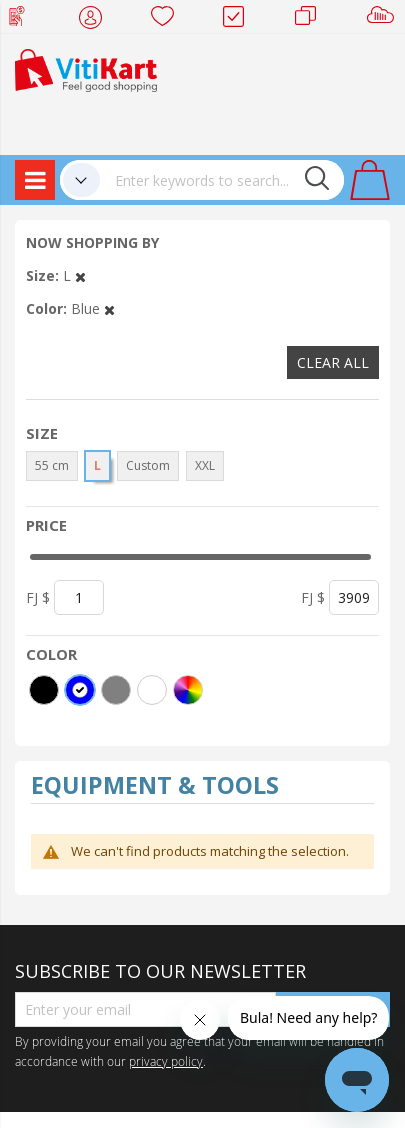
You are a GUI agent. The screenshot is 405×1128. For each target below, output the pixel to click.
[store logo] (86, 68)
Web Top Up (24, 20)
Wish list (168, 20)
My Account (96, 20)
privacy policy (166, 1061)
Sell (384, 20)
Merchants (312, 20)
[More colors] (188, 690)
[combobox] (222, 180)
